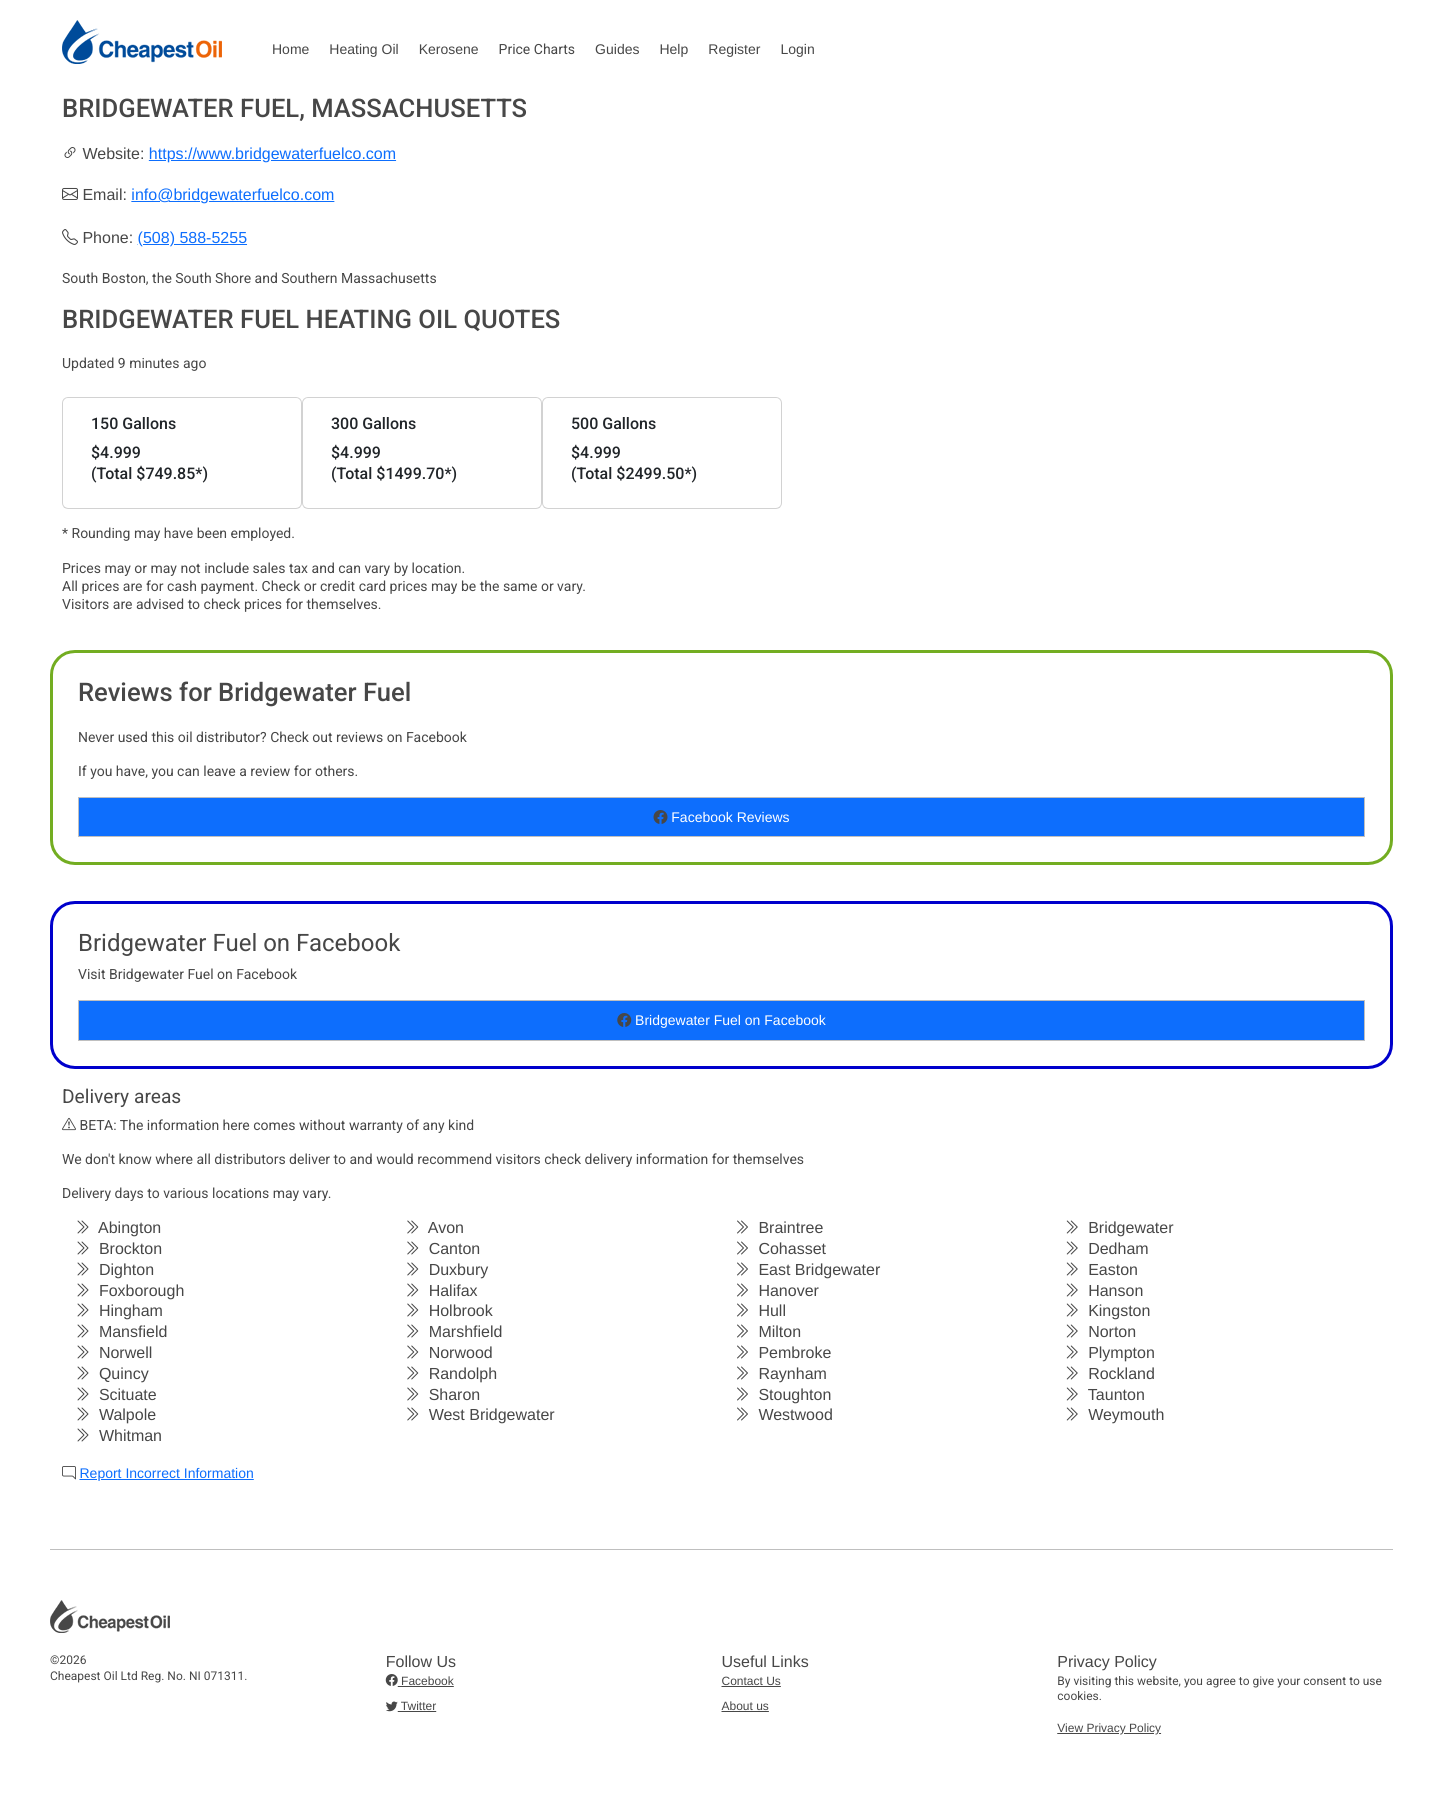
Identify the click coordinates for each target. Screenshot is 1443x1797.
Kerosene (449, 49)
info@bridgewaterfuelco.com (232, 195)
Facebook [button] (420, 1681)
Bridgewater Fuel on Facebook (721, 1020)
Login (797, 49)
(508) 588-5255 (192, 238)
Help (673, 49)
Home (290, 49)
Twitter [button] (411, 1706)
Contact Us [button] (751, 1681)
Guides (617, 49)
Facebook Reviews (721, 817)
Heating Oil (363, 49)
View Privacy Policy (1109, 1728)
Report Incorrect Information (166, 1473)
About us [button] (745, 1706)
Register (734, 49)
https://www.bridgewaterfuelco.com (272, 154)
